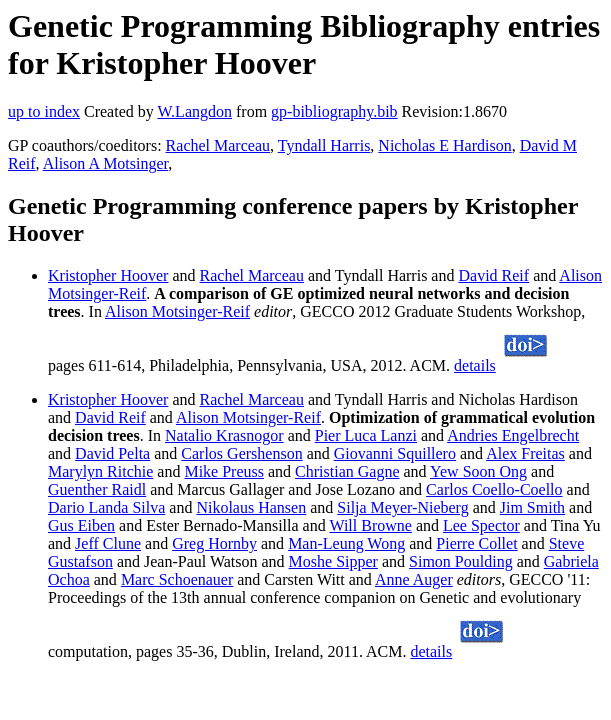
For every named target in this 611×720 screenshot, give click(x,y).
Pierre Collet (476, 543)
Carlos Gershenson (241, 453)
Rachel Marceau (218, 145)
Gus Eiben (81, 525)
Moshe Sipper (333, 561)
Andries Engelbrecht (513, 435)
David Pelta (112, 453)
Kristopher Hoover (108, 275)
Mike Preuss (224, 471)
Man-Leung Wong (346, 543)
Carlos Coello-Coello (494, 489)
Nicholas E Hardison (444, 145)
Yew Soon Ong (478, 471)
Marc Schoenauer (177, 579)
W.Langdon (194, 111)
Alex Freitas (525, 453)
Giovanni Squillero (395, 453)
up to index (44, 111)
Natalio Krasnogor (224, 435)
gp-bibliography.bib (334, 111)
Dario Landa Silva (106, 507)
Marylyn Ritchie (100, 471)
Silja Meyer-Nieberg (402, 507)
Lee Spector (481, 525)
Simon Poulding (461, 561)
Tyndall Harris (324, 145)
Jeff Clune (108, 543)
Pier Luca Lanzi (366, 435)
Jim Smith (532, 507)
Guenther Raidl (97, 489)
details (475, 365)
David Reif (493, 275)
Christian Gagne (347, 471)
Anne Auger (414, 579)
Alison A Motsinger (106, 163)
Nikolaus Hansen (251, 507)
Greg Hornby (214, 543)
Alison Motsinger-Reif (177, 311)
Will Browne (370, 525)
